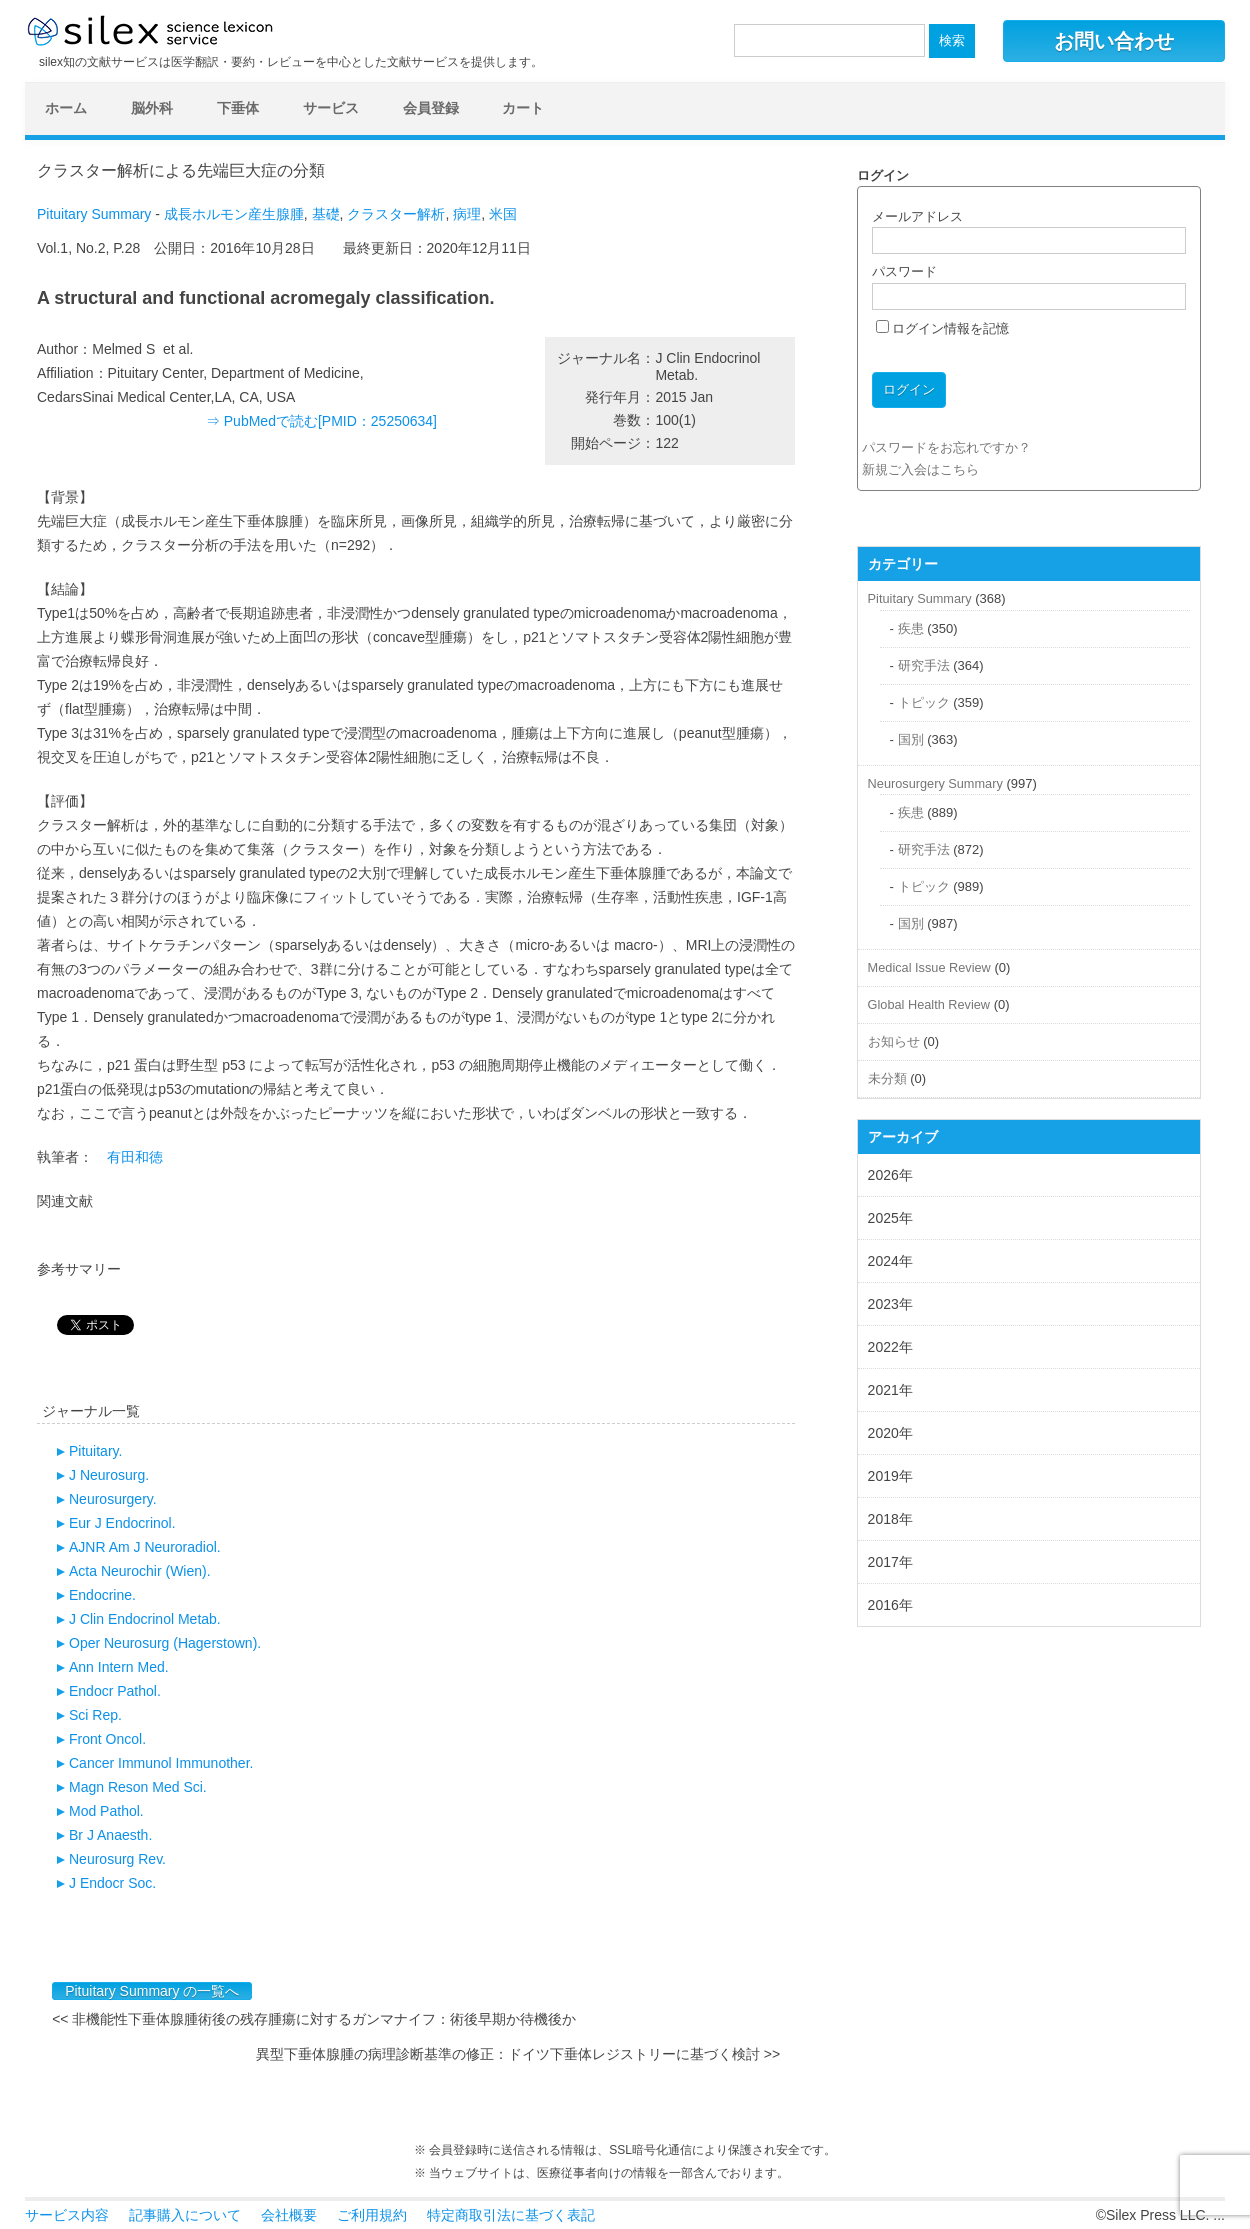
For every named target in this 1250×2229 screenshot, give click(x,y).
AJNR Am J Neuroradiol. (145, 1547)
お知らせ (894, 1041)
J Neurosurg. (109, 1475)
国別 (911, 739)
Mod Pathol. (106, 1811)
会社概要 (289, 2215)
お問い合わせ (1114, 41)
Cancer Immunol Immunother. (161, 1763)
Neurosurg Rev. (117, 1859)
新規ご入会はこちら (920, 469)
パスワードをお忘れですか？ (946, 447)
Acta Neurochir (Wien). (140, 1571)
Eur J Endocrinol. (122, 1523)
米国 (503, 214)
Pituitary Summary (94, 214)
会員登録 (431, 108)
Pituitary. (95, 1451)
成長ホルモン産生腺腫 (234, 214)
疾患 (911, 628)
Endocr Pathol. (115, 1691)
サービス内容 (67, 2215)
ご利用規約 (372, 2215)
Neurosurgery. (113, 1499)
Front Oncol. (107, 1739)
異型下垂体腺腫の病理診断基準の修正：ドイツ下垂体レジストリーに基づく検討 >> (518, 2054)
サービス (331, 108)
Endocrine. (102, 1595)
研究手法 (924, 665)
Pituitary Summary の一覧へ (152, 1991)
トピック (924, 702)
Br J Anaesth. (110, 1835)
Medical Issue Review (929, 967)
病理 (467, 214)
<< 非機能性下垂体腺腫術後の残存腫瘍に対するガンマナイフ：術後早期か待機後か (314, 2019)
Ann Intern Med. (119, 1667)
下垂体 (238, 108)
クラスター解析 (396, 214)
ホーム (66, 108)
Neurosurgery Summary (935, 783)
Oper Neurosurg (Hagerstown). (165, 1643)
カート (523, 108)
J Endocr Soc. (112, 1883)
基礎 (326, 214)
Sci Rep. (95, 1715)
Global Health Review (929, 1004)
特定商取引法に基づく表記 (511, 2215)
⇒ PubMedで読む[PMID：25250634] (321, 421)
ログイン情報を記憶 (943, 328)
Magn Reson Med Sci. (138, 1787)
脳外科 (152, 108)
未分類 (887, 1078)
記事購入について (185, 2215)
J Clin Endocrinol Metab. (145, 1619)
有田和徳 (135, 1157)
